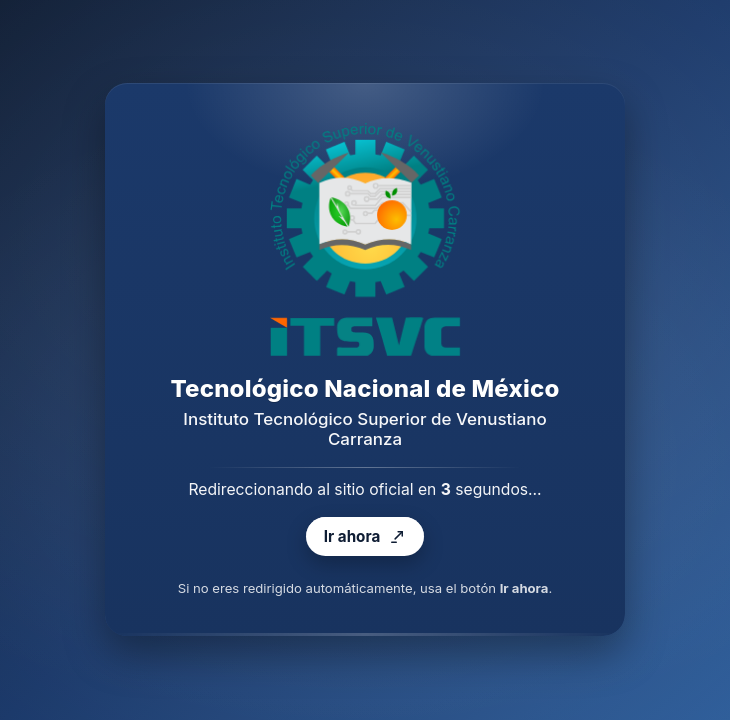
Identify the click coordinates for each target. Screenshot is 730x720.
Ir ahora (365, 537)
